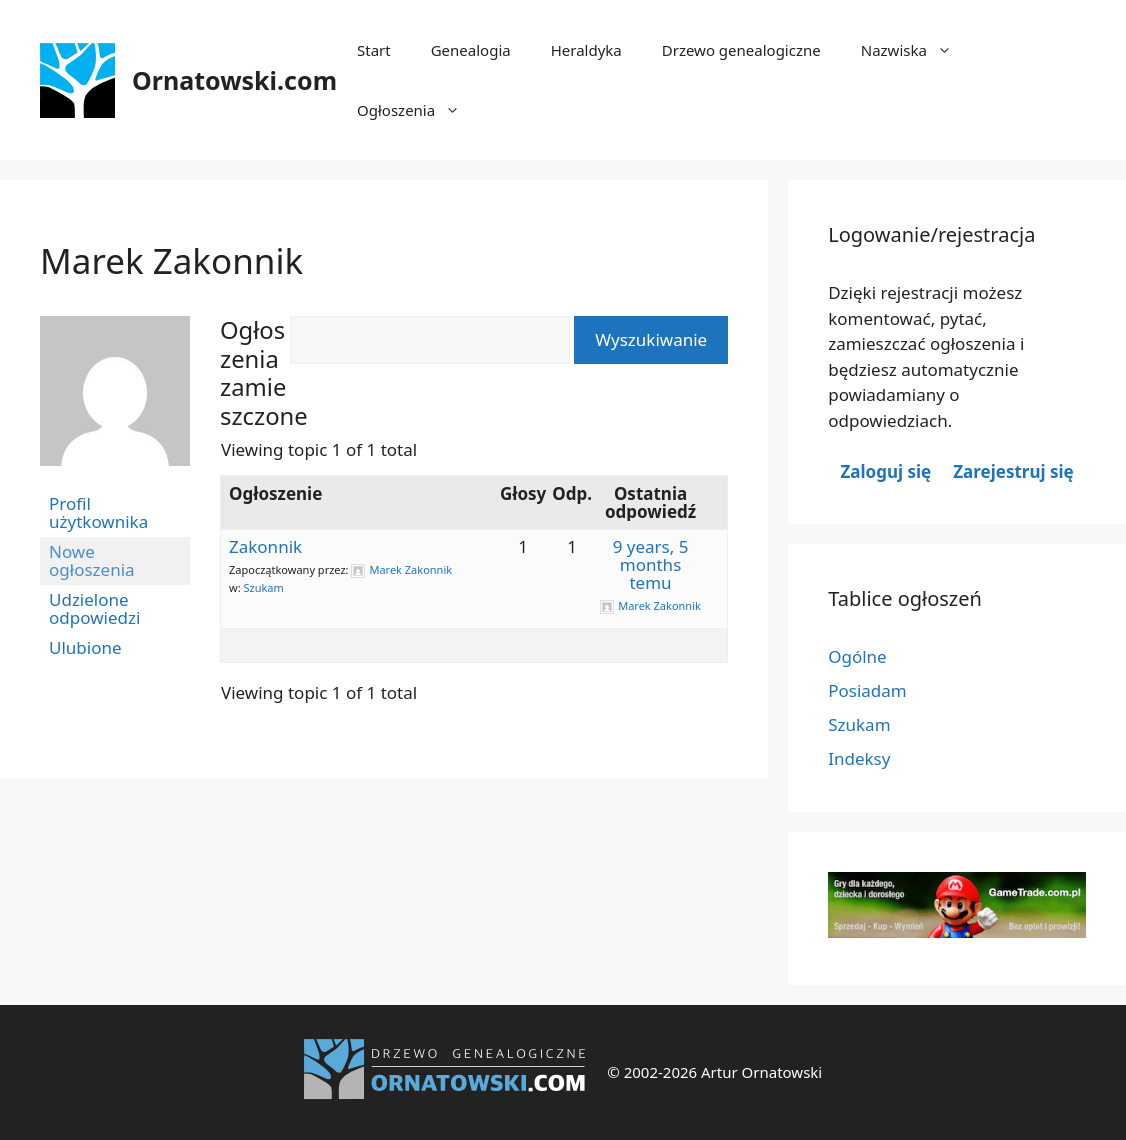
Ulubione (85, 647)
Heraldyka (586, 50)
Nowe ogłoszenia (92, 560)
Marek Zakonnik (171, 260)
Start (374, 50)
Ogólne (857, 656)
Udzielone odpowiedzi (94, 608)
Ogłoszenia (418, 110)
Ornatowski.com (234, 80)
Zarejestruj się (1013, 471)
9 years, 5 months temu (651, 564)
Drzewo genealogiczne (741, 50)
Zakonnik (265, 546)
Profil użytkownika (98, 512)
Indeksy (859, 758)
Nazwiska (916, 50)
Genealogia (471, 50)
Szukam (263, 587)
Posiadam (867, 690)
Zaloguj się (886, 471)
